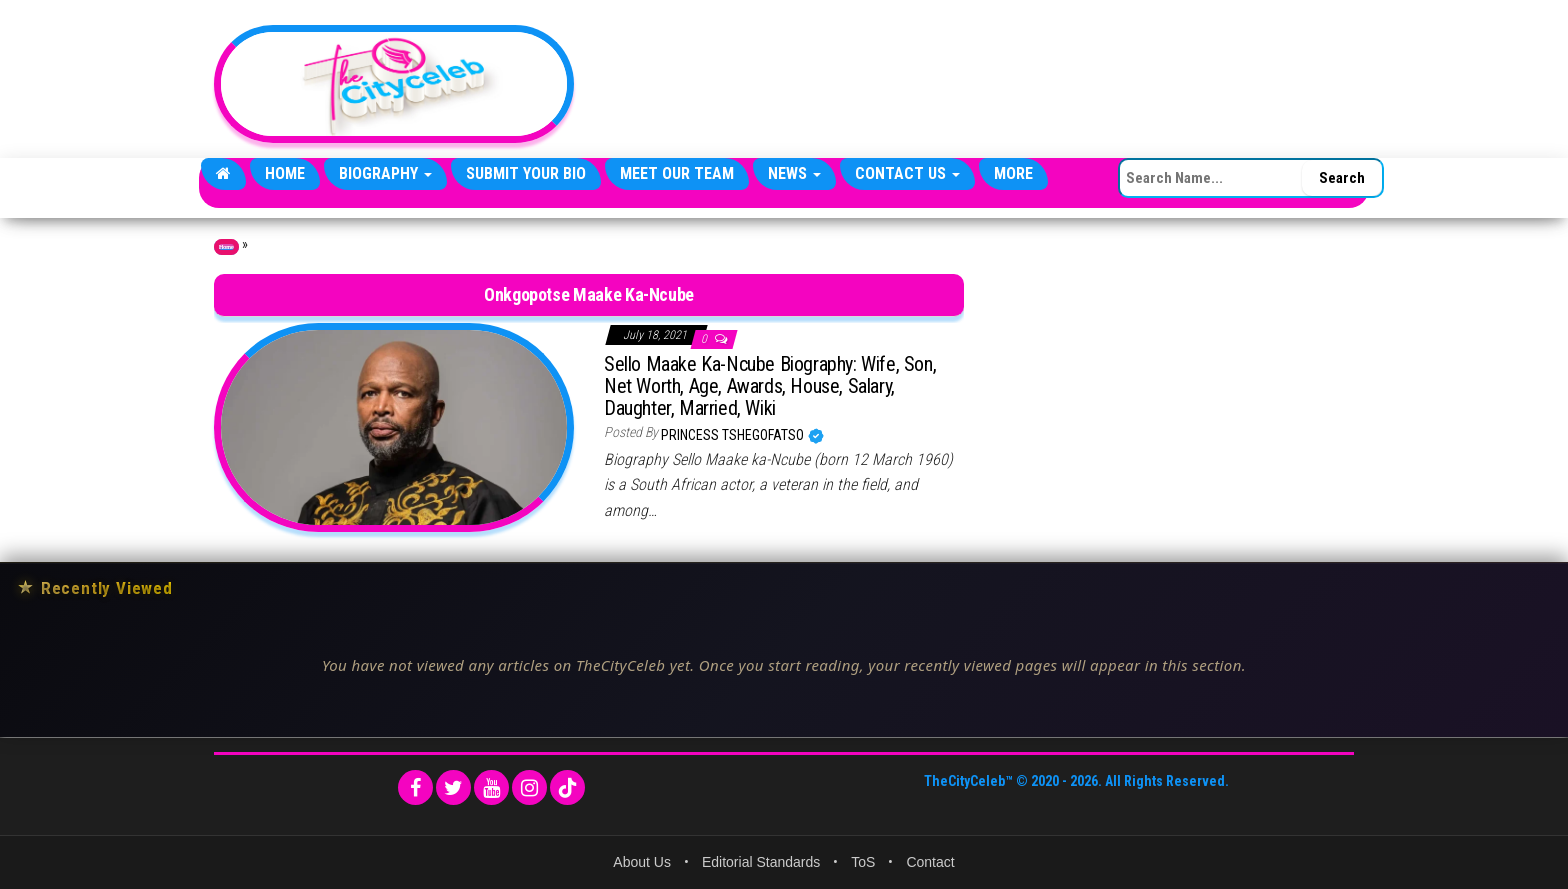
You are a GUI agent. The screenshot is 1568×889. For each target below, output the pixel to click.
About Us (642, 862)
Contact (930, 862)
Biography (385, 173)
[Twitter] (453, 787)
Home (285, 173)
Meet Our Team (677, 173)
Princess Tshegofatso (734, 435)
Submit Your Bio (526, 173)
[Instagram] (529, 787)
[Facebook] (415, 787)
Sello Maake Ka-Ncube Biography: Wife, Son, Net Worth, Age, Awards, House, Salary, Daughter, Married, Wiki (770, 386)
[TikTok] (567, 787)
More (1013, 173)
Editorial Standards (761, 862)
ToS (863, 862)
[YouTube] (491, 787)
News (794, 173)
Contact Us (907, 173)
